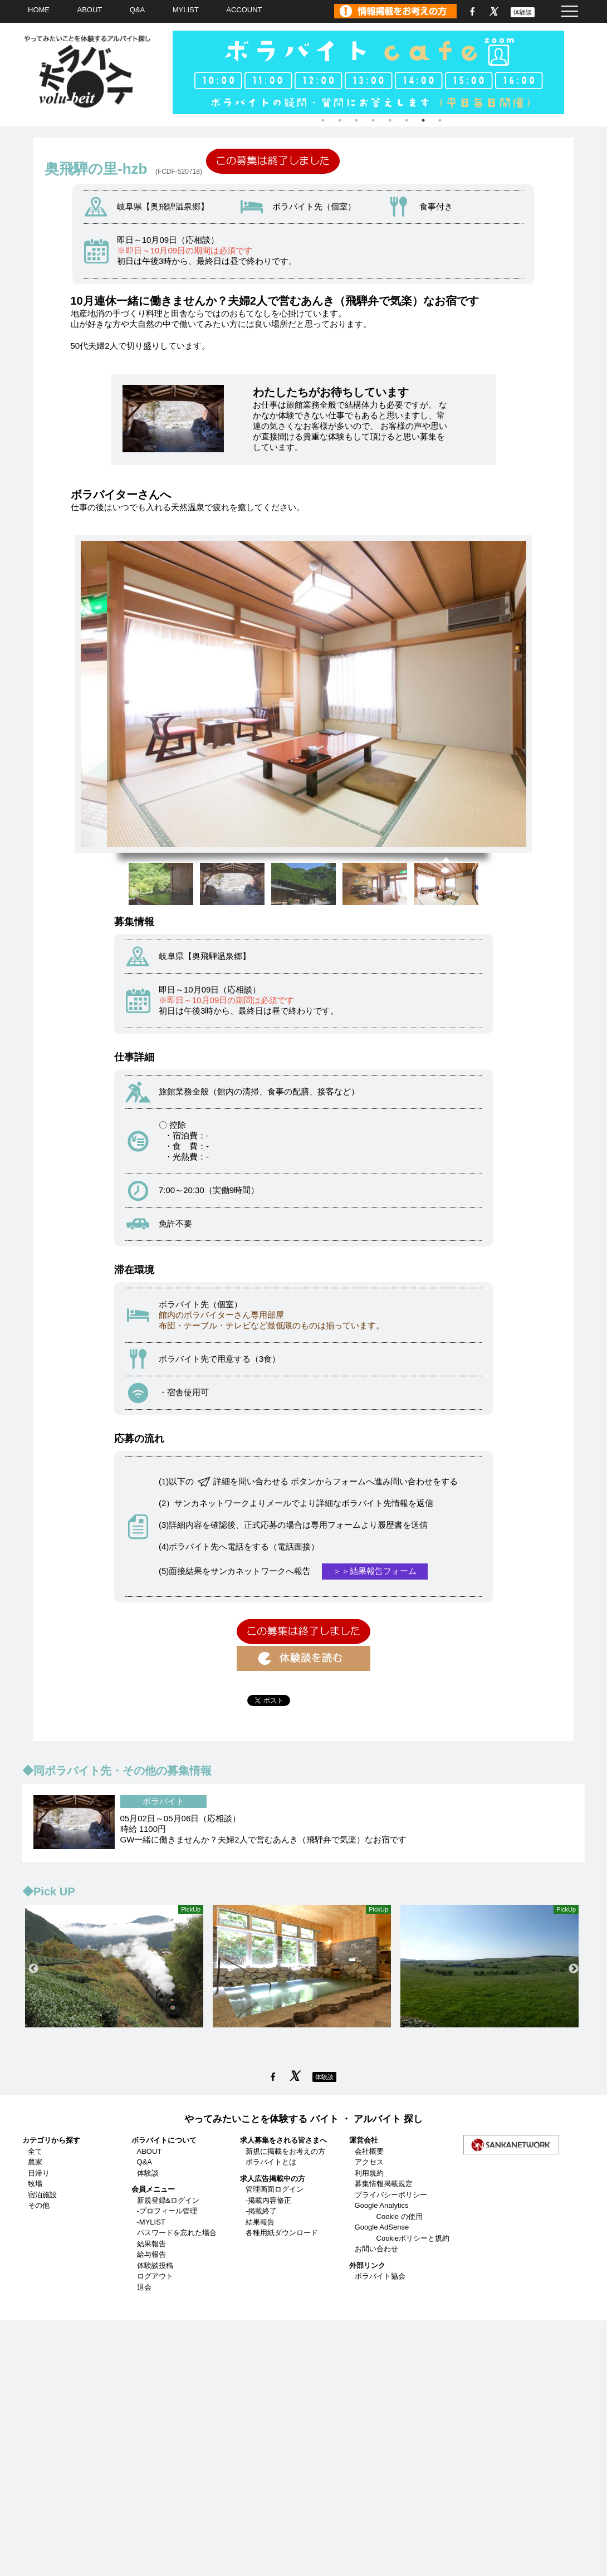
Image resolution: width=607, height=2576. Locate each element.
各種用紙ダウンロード (282, 2232)
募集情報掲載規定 (384, 2183)
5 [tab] (389, 120)
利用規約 (369, 2173)
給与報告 (151, 2254)
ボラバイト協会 (380, 2276)
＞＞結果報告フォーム (375, 1571)
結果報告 (151, 2244)
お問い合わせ (376, 2249)
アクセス (369, 2162)
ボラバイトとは (271, 2162)
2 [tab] (339, 120)
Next (573, 1968)
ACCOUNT (244, 10)
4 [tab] (373, 120)
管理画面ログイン (274, 2189)
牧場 (35, 2183)
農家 (35, 2162)
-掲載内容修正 (268, 2200)
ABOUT (89, 10)
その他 (39, 2205)
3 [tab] (356, 120)
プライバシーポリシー (391, 2195)
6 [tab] (406, 120)
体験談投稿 (155, 2265)
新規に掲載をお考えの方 (285, 2151)
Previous (33, 1968)
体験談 (522, 12)
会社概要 (369, 2151)
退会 (144, 2287)
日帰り (39, 2173)
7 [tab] (423, 120)
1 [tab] (323, 120)
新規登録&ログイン (168, 2200)
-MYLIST (151, 2222)
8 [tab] (440, 120)
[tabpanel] (381, 72)
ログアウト (155, 2276)
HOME (39, 10)
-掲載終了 (261, 2211)
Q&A (137, 10)
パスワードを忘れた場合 (177, 2232)
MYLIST (186, 10)
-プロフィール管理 (167, 2211)
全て (35, 2151)
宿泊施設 (42, 2195)
